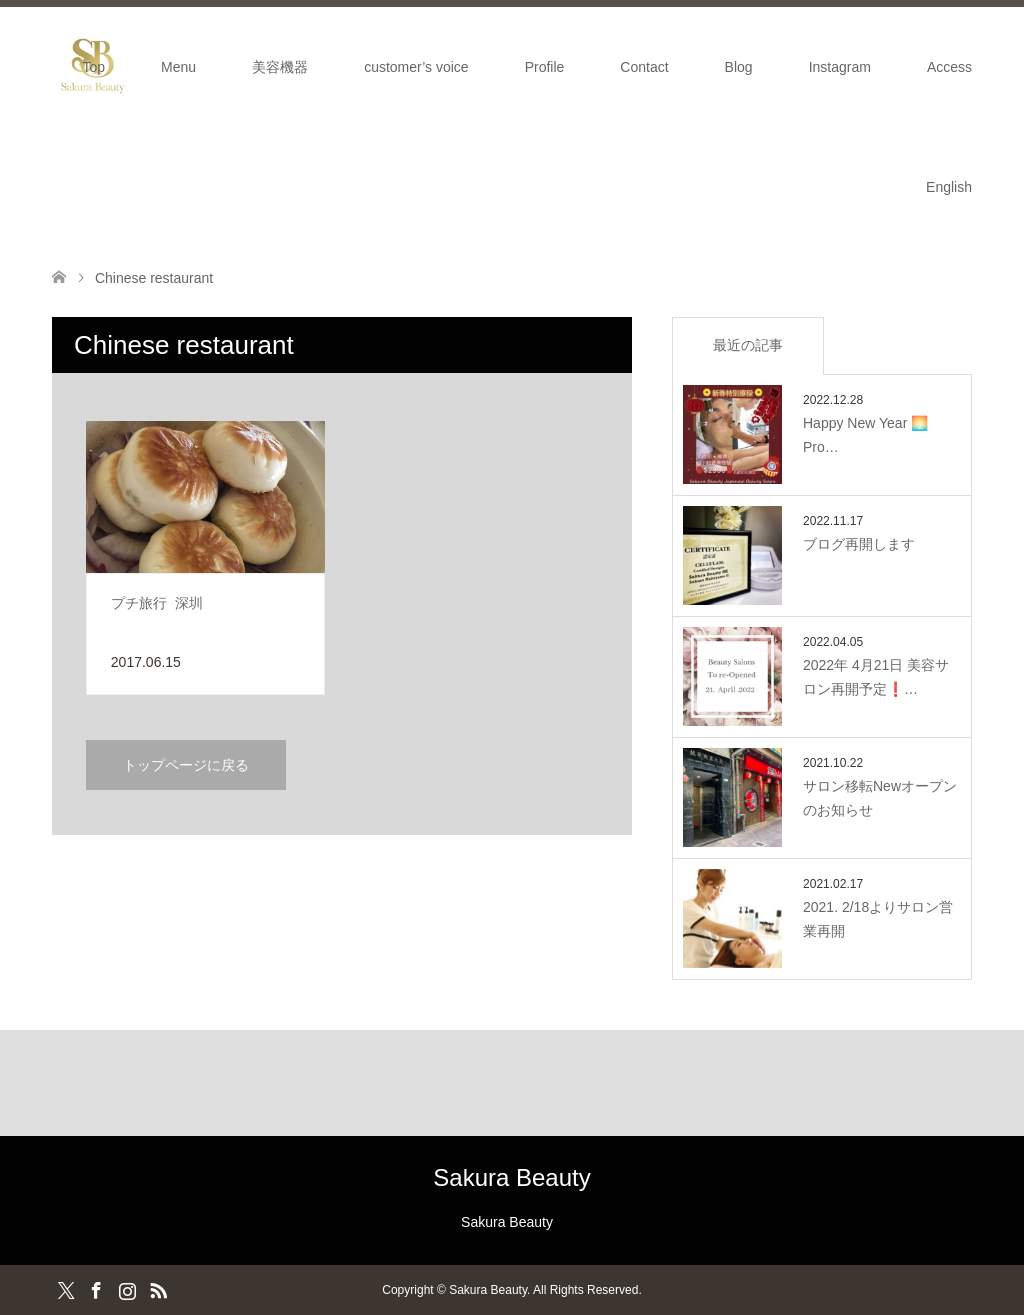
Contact (644, 67)
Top (94, 67)
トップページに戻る (186, 765)
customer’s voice (416, 67)
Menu (178, 67)
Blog (739, 67)
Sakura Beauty (511, 1177)
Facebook (96, 1289)
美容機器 (280, 67)
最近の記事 (748, 345)
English (949, 187)
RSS (158, 1289)
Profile (545, 67)
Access (949, 67)
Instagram (840, 67)
